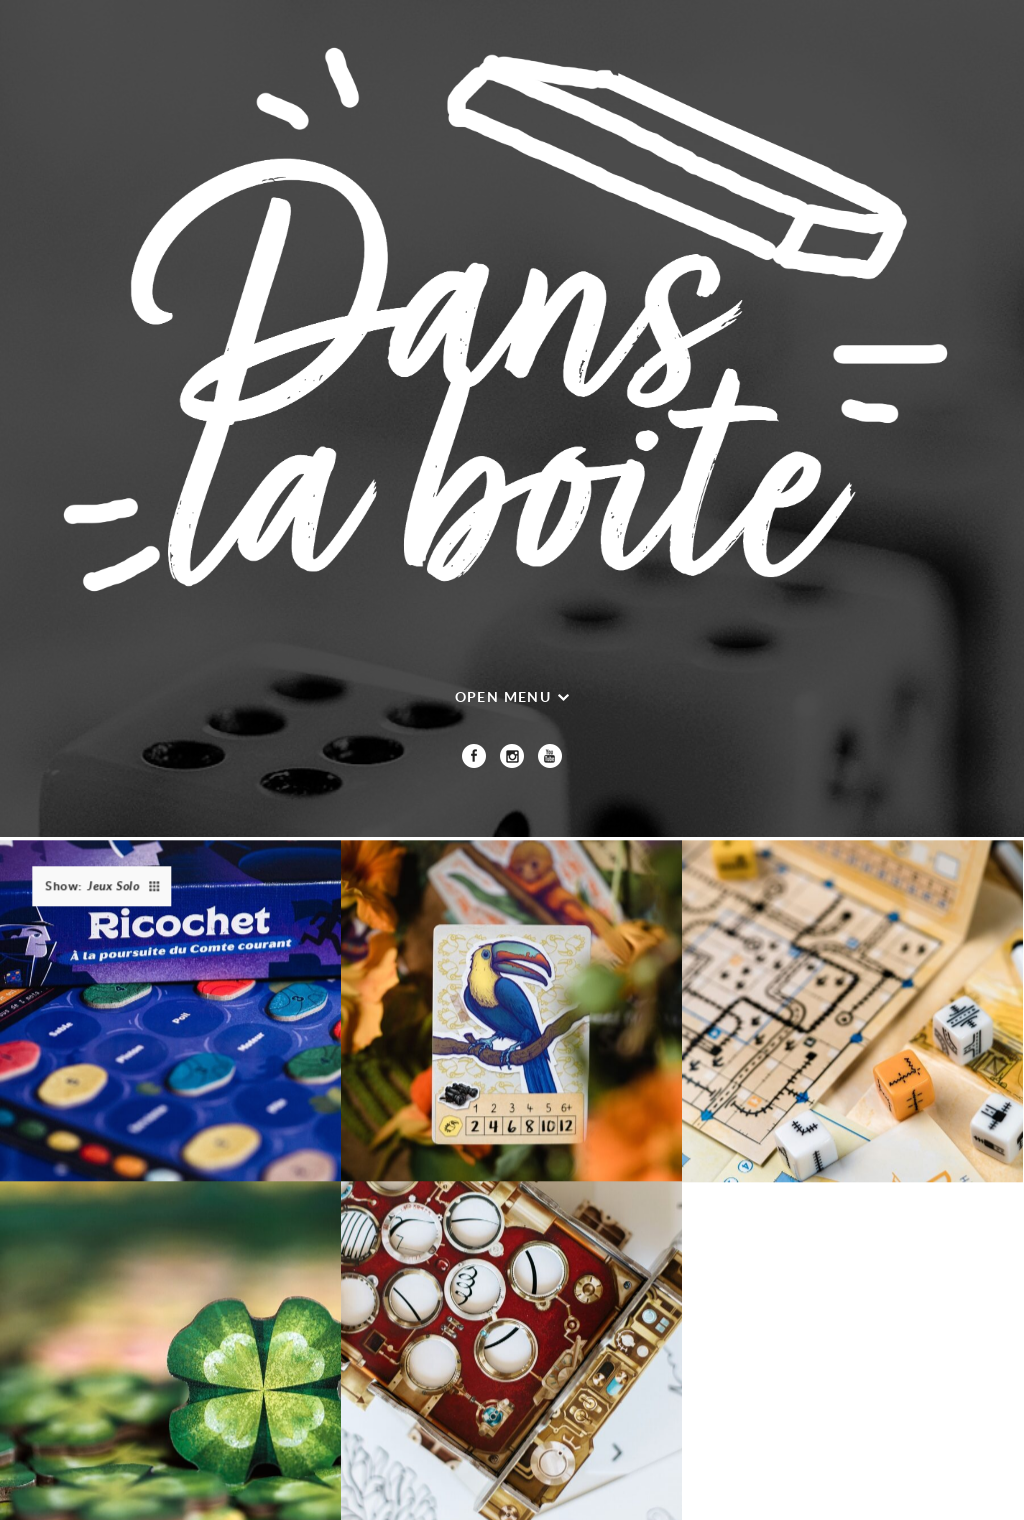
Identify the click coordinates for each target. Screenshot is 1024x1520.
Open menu (503, 696)
